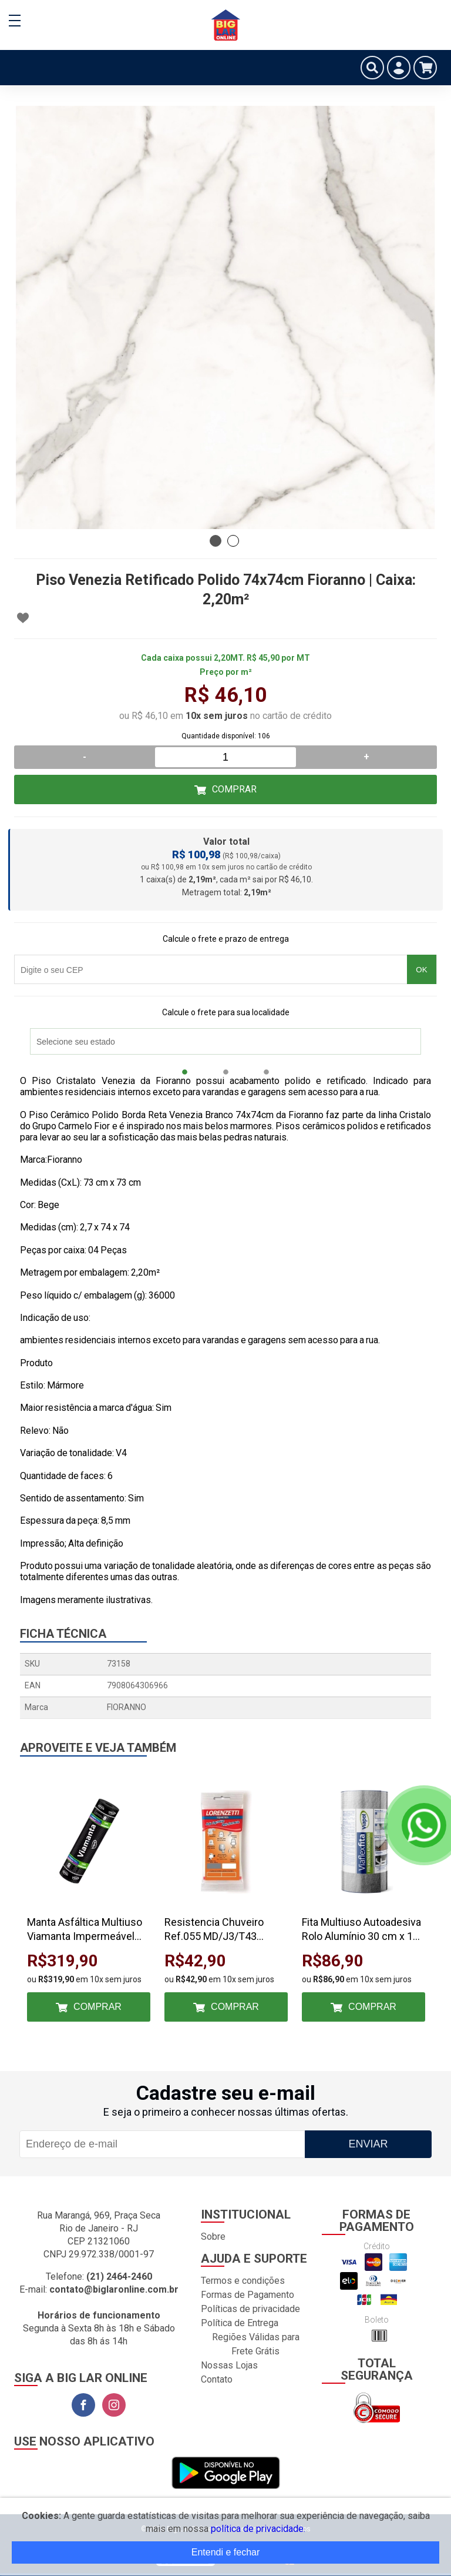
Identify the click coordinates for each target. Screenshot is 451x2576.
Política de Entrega (239, 2323)
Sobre (213, 2236)
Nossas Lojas (229, 2365)
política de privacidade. (258, 2528)
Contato (217, 2379)
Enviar (368, 2144)
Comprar (234, 789)
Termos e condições (243, 2280)
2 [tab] (233, 541)
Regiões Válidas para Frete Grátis (255, 2344)
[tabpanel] (225, 317)
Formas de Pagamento (247, 2294)
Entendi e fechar (225, 2552)
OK (421, 969)
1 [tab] (215, 541)
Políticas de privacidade (250, 2308)
